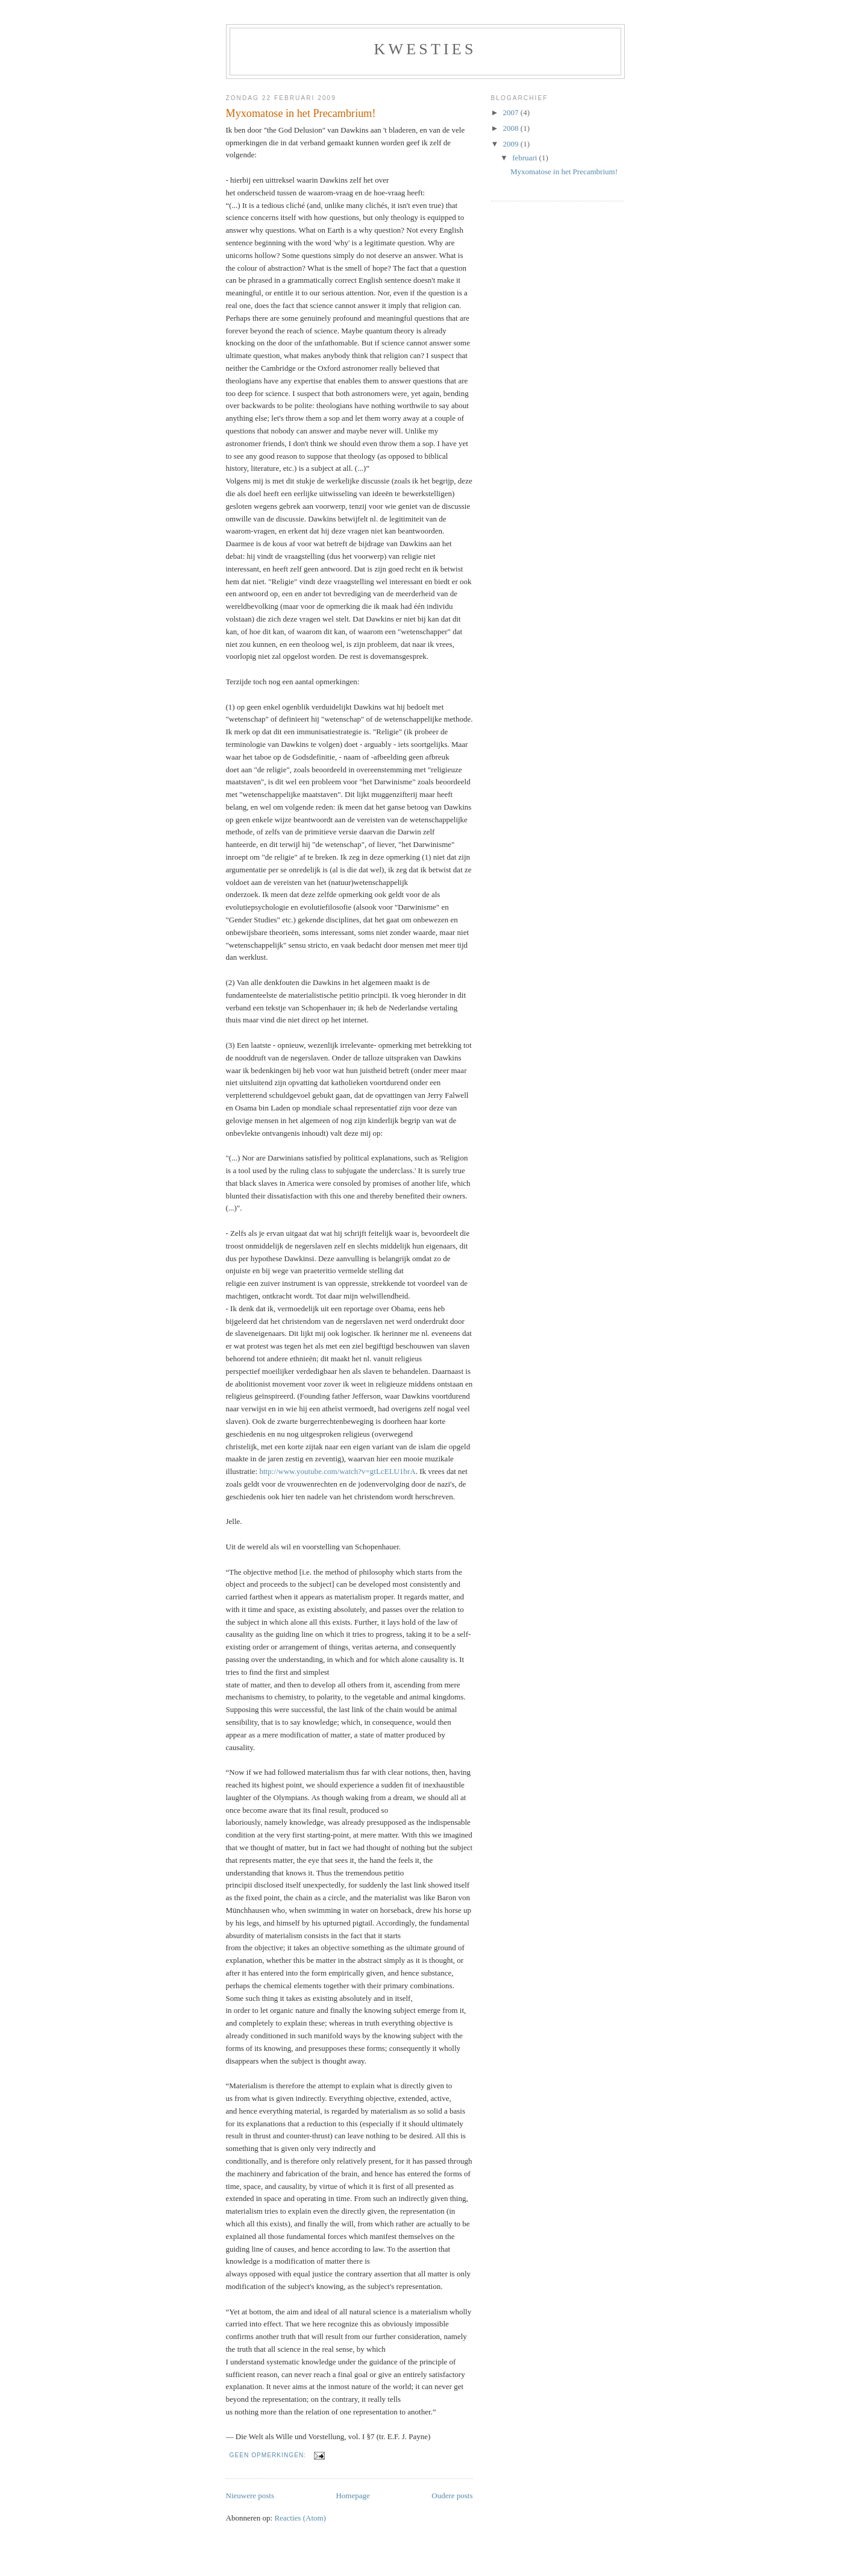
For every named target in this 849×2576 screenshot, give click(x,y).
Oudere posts (451, 2495)
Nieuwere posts (250, 2495)
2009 (512, 143)
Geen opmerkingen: (269, 2455)
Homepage (352, 2495)
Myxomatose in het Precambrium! (301, 113)
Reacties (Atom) (300, 2517)
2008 (512, 128)
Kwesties (425, 49)
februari (525, 157)
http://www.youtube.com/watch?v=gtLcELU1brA (337, 1471)
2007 (512, 112)
